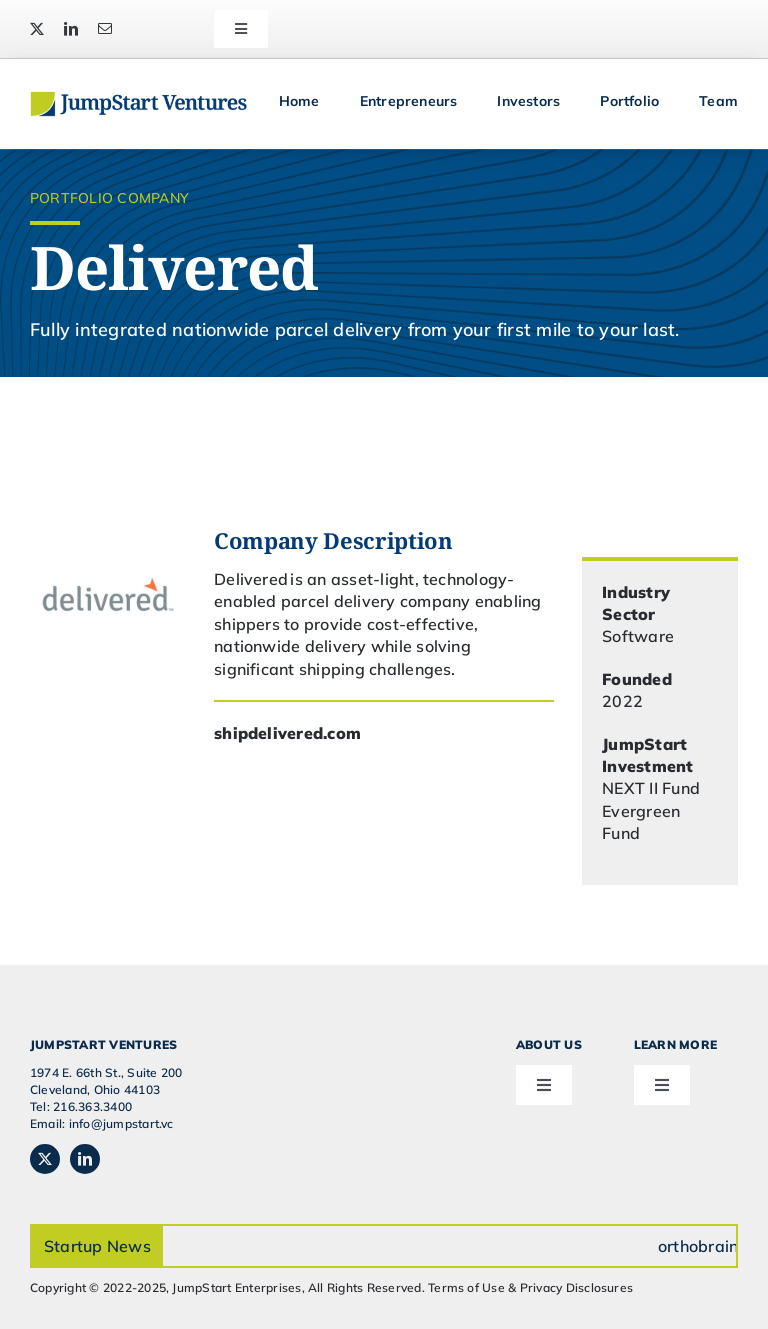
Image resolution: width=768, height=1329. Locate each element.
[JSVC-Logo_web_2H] (138, 99)
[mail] (105, 29)
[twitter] (37, 29)
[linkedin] (71, 29)
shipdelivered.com (287, 733)
